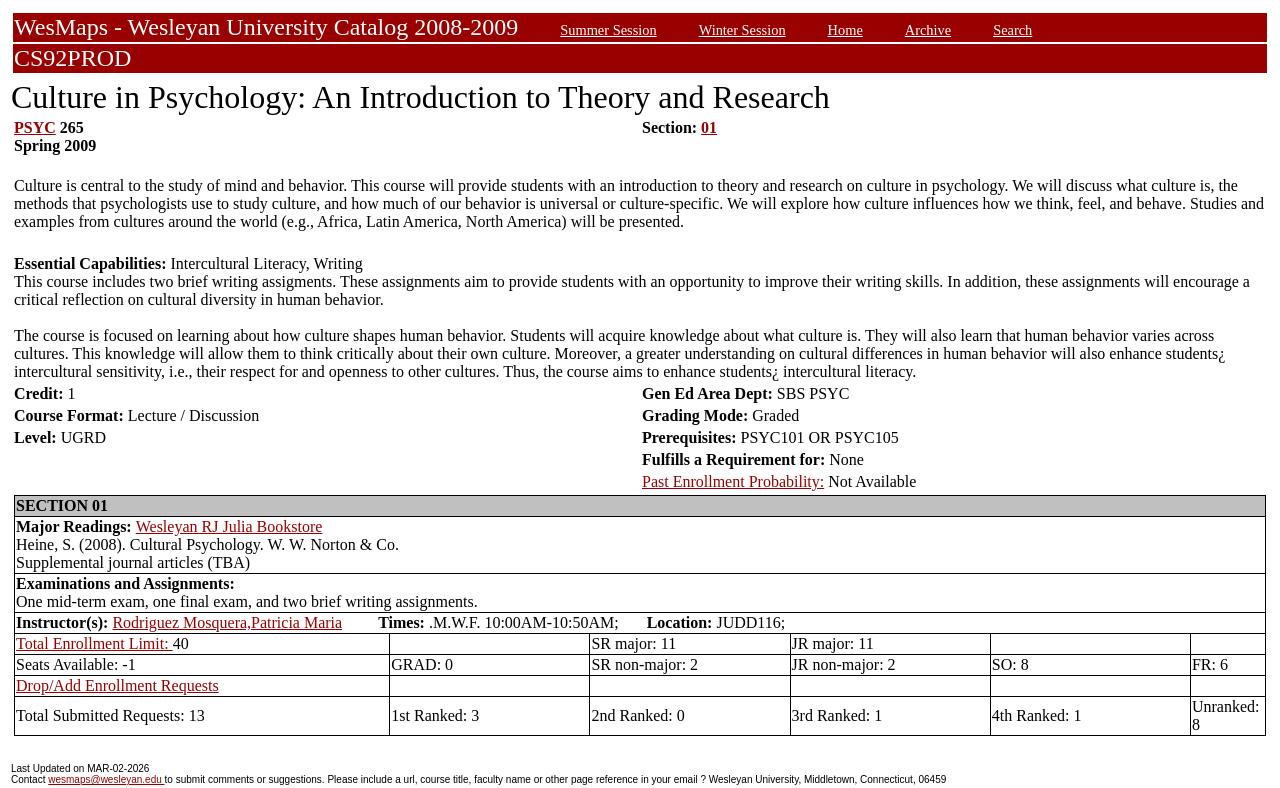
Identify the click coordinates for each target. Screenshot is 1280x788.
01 (709, 127)
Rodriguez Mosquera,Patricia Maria (227, 622)
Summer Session (608, 30)
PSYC (35, 127)
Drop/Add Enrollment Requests (117, 685)
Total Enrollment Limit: (94, 643)
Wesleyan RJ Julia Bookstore (229, 526)
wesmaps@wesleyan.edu (106, 779)
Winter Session (742, 30)
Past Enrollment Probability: (733, 481)
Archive (928, 30)
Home (845, 30)
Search (1012, 30)
